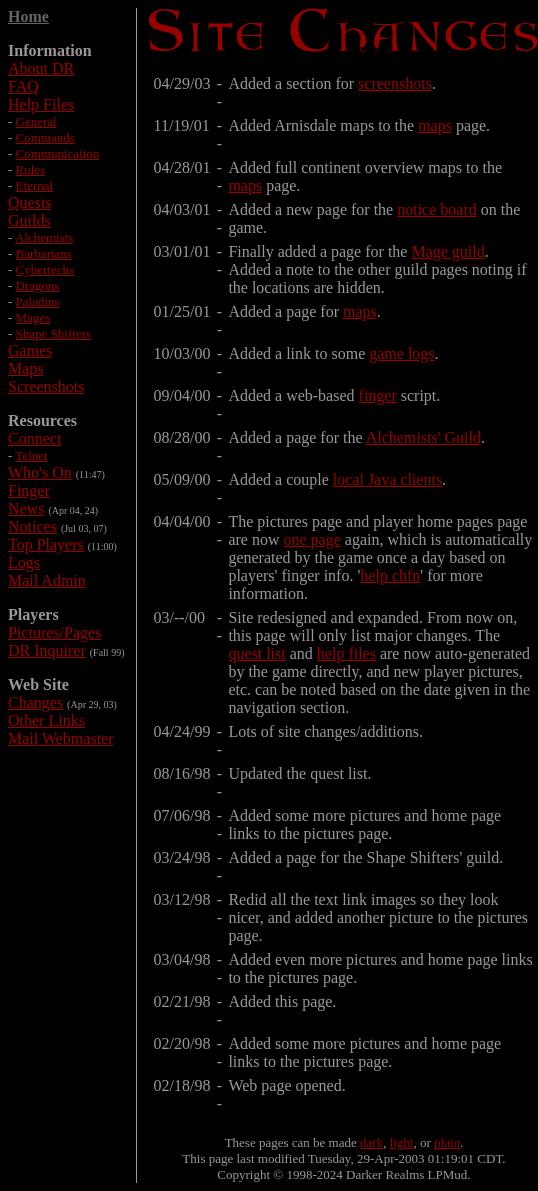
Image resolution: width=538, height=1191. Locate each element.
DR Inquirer (47, 650)
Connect (34, 438)
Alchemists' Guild (423, 437)
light (402, 1142)
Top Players (46, 544)
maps (435, 125)
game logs (401, 353)
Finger (29, 490)
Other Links (46, 720)
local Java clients (387, 479)
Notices (32, 526)
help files (346, 653)
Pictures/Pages (54, 632)
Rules (31, 169)
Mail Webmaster (61, 738)
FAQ (23, 86)
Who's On (40, 472)
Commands (45, 137)
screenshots (395, 83)
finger (378, 395)
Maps (26, 368)
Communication (58, 153)
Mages (33, 317)
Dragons (38, 285)
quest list (256, 653)
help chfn (390, 575)
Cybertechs (45, 269)
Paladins (38, 301)
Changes (35, 702)
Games (30, 350)
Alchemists (44, 237)
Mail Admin (47, 580)
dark (371, 1142)
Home (28, 16)
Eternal (35, 185)
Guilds (29, 220)
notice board (437, 209)
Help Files (41, 104)
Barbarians (44, 253)
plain (447, 1142)
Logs (24, 562)
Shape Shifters (53, 333)
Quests (30, 202)
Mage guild (447, 251)
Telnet (31, 455)
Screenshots (46, 386)
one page (311, 539)
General (36, 121)
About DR (41, 68)
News (26, 508)
